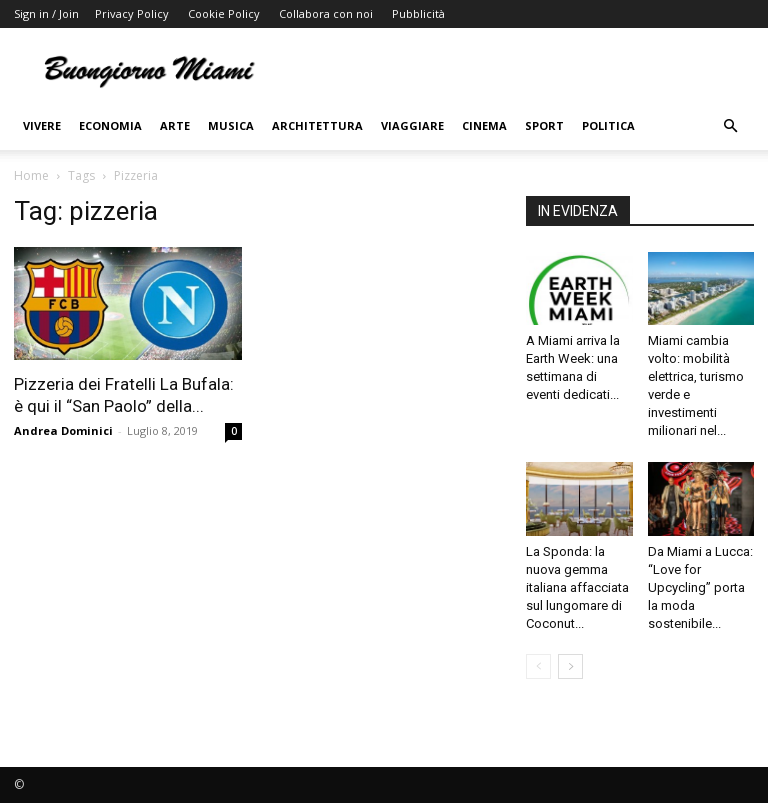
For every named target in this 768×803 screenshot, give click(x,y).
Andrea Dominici (63, 430)
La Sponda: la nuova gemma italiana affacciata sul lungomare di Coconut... (577, 587)
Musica (231, 125)
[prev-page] (538, 666)
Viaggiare (412, 125)
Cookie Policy (224, 13)
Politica (608, 125)
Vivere (42, 125)
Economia (110, 125)
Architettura (317, 125)
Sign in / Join (46, 13)
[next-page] (570, 666)
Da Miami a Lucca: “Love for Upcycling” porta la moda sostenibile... (700, 587)
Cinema (484, 125)
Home (31, 175)
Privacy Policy (132, 13)
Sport (544, 125)
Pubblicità (418, 13)
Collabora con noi (326, 13)
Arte (175, 125)
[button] (730, 126)
